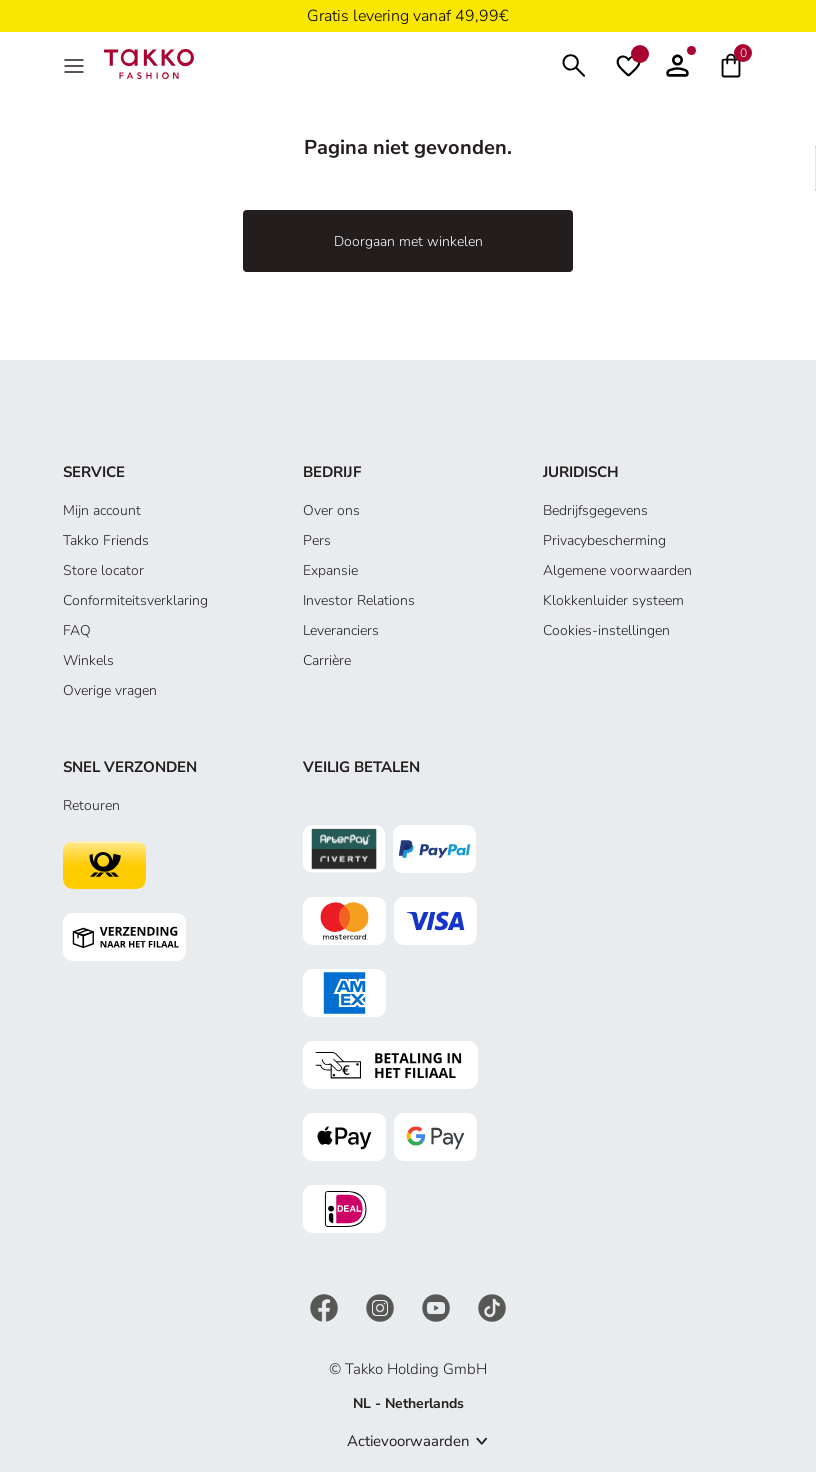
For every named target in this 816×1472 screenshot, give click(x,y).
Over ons (331, 510)
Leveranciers (341, 630)
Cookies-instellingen (606, 630)
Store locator (103, 570)
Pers (317, 540)
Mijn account (102, 510)
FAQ (77, 630)
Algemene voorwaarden (617, 570)
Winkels (88, 660)
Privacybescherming (604, 540)
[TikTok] (492, 1306)
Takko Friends (106, 540)
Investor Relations (359, 600)
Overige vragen (110, 690)
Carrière (327, 660)
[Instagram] (382, 1306)
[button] (677, 63)
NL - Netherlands (408, 1403)
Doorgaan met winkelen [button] (408, 241)
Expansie (330, 570)
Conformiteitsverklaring (135, 600)
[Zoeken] (574, 63)
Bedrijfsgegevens (595, 510)
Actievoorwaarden (408, 1441)
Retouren (91, 805)
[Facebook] (326, 1306)
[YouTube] (438, 1306)
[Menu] (76, 64)
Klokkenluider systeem (613, 600)
